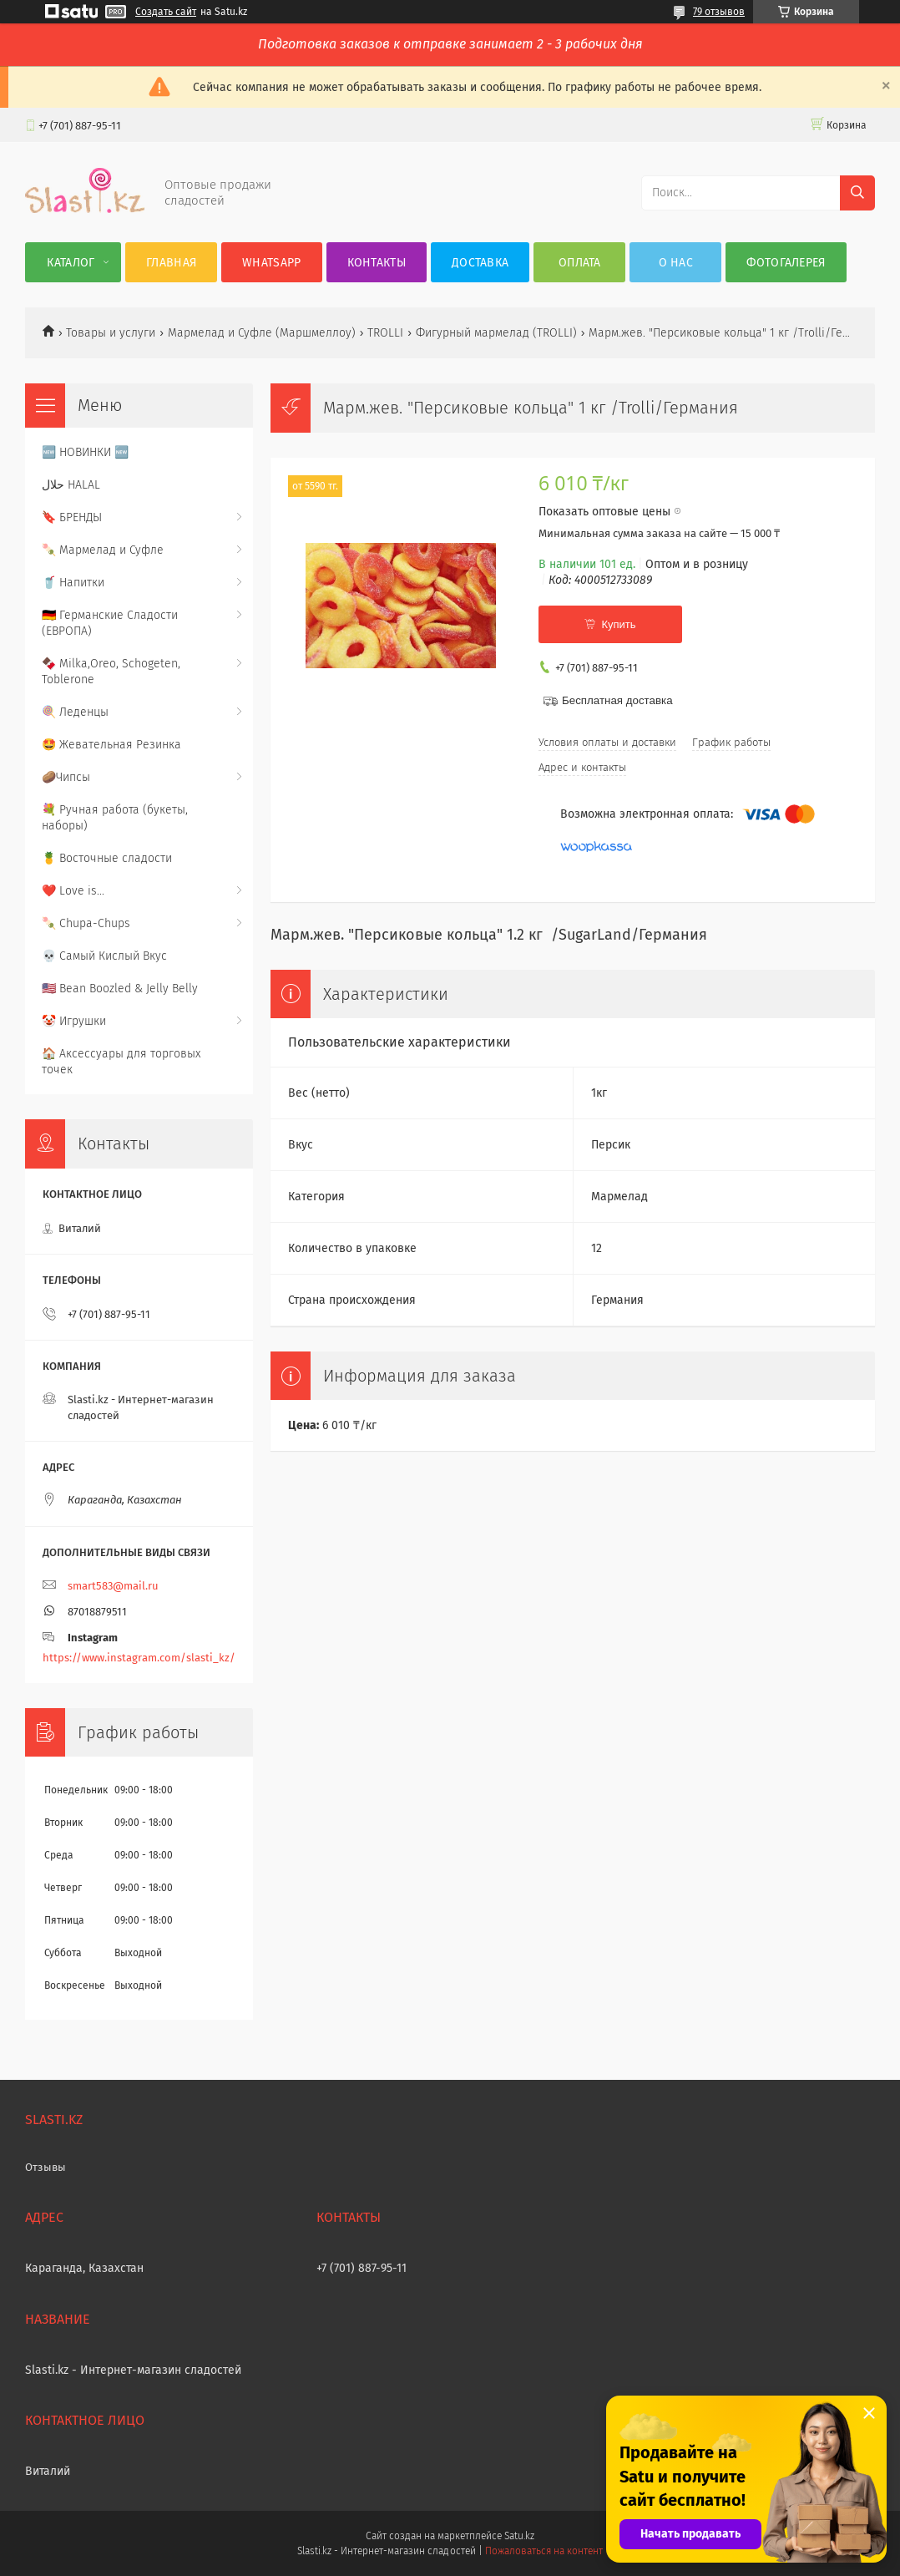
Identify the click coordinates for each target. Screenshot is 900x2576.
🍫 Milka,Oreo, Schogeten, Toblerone (111, 672)
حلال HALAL (71, 485)
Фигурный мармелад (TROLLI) (496, 333)
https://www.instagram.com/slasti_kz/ (139, 1657)
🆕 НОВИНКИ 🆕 (85, 452)
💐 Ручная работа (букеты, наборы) (115, 818)
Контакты (376, 263)
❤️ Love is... (73, 891)
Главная (171, 263)
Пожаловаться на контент (544, 2551)
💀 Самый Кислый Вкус (104, 956)
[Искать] (857, 192)
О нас (676, 263)
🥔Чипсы (66, 777)
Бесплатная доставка (617, 700)
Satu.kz (519, 2536)
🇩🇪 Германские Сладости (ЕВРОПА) (110, 623)
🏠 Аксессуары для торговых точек (121, 1062)
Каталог (70, 263)
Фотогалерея (785, 263)
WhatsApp (271, 263)
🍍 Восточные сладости (107, 858)
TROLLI (385, 333)
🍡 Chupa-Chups (86, 923)
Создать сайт (165, 12)
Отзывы (45, 2167)
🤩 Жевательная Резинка (111, 745)
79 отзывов (719, 12)
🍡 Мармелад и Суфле (103, 550)
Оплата (580, 263)
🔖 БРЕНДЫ (72, 517)
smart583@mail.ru (113, 1586)
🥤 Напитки (73, 583)
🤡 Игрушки (74, 1021)
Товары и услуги (110, 333)
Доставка (480, 263)
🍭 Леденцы (75, 712)
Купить (618, 624)
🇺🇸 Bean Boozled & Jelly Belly (120, 988)
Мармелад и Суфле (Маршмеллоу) (262, 333)
